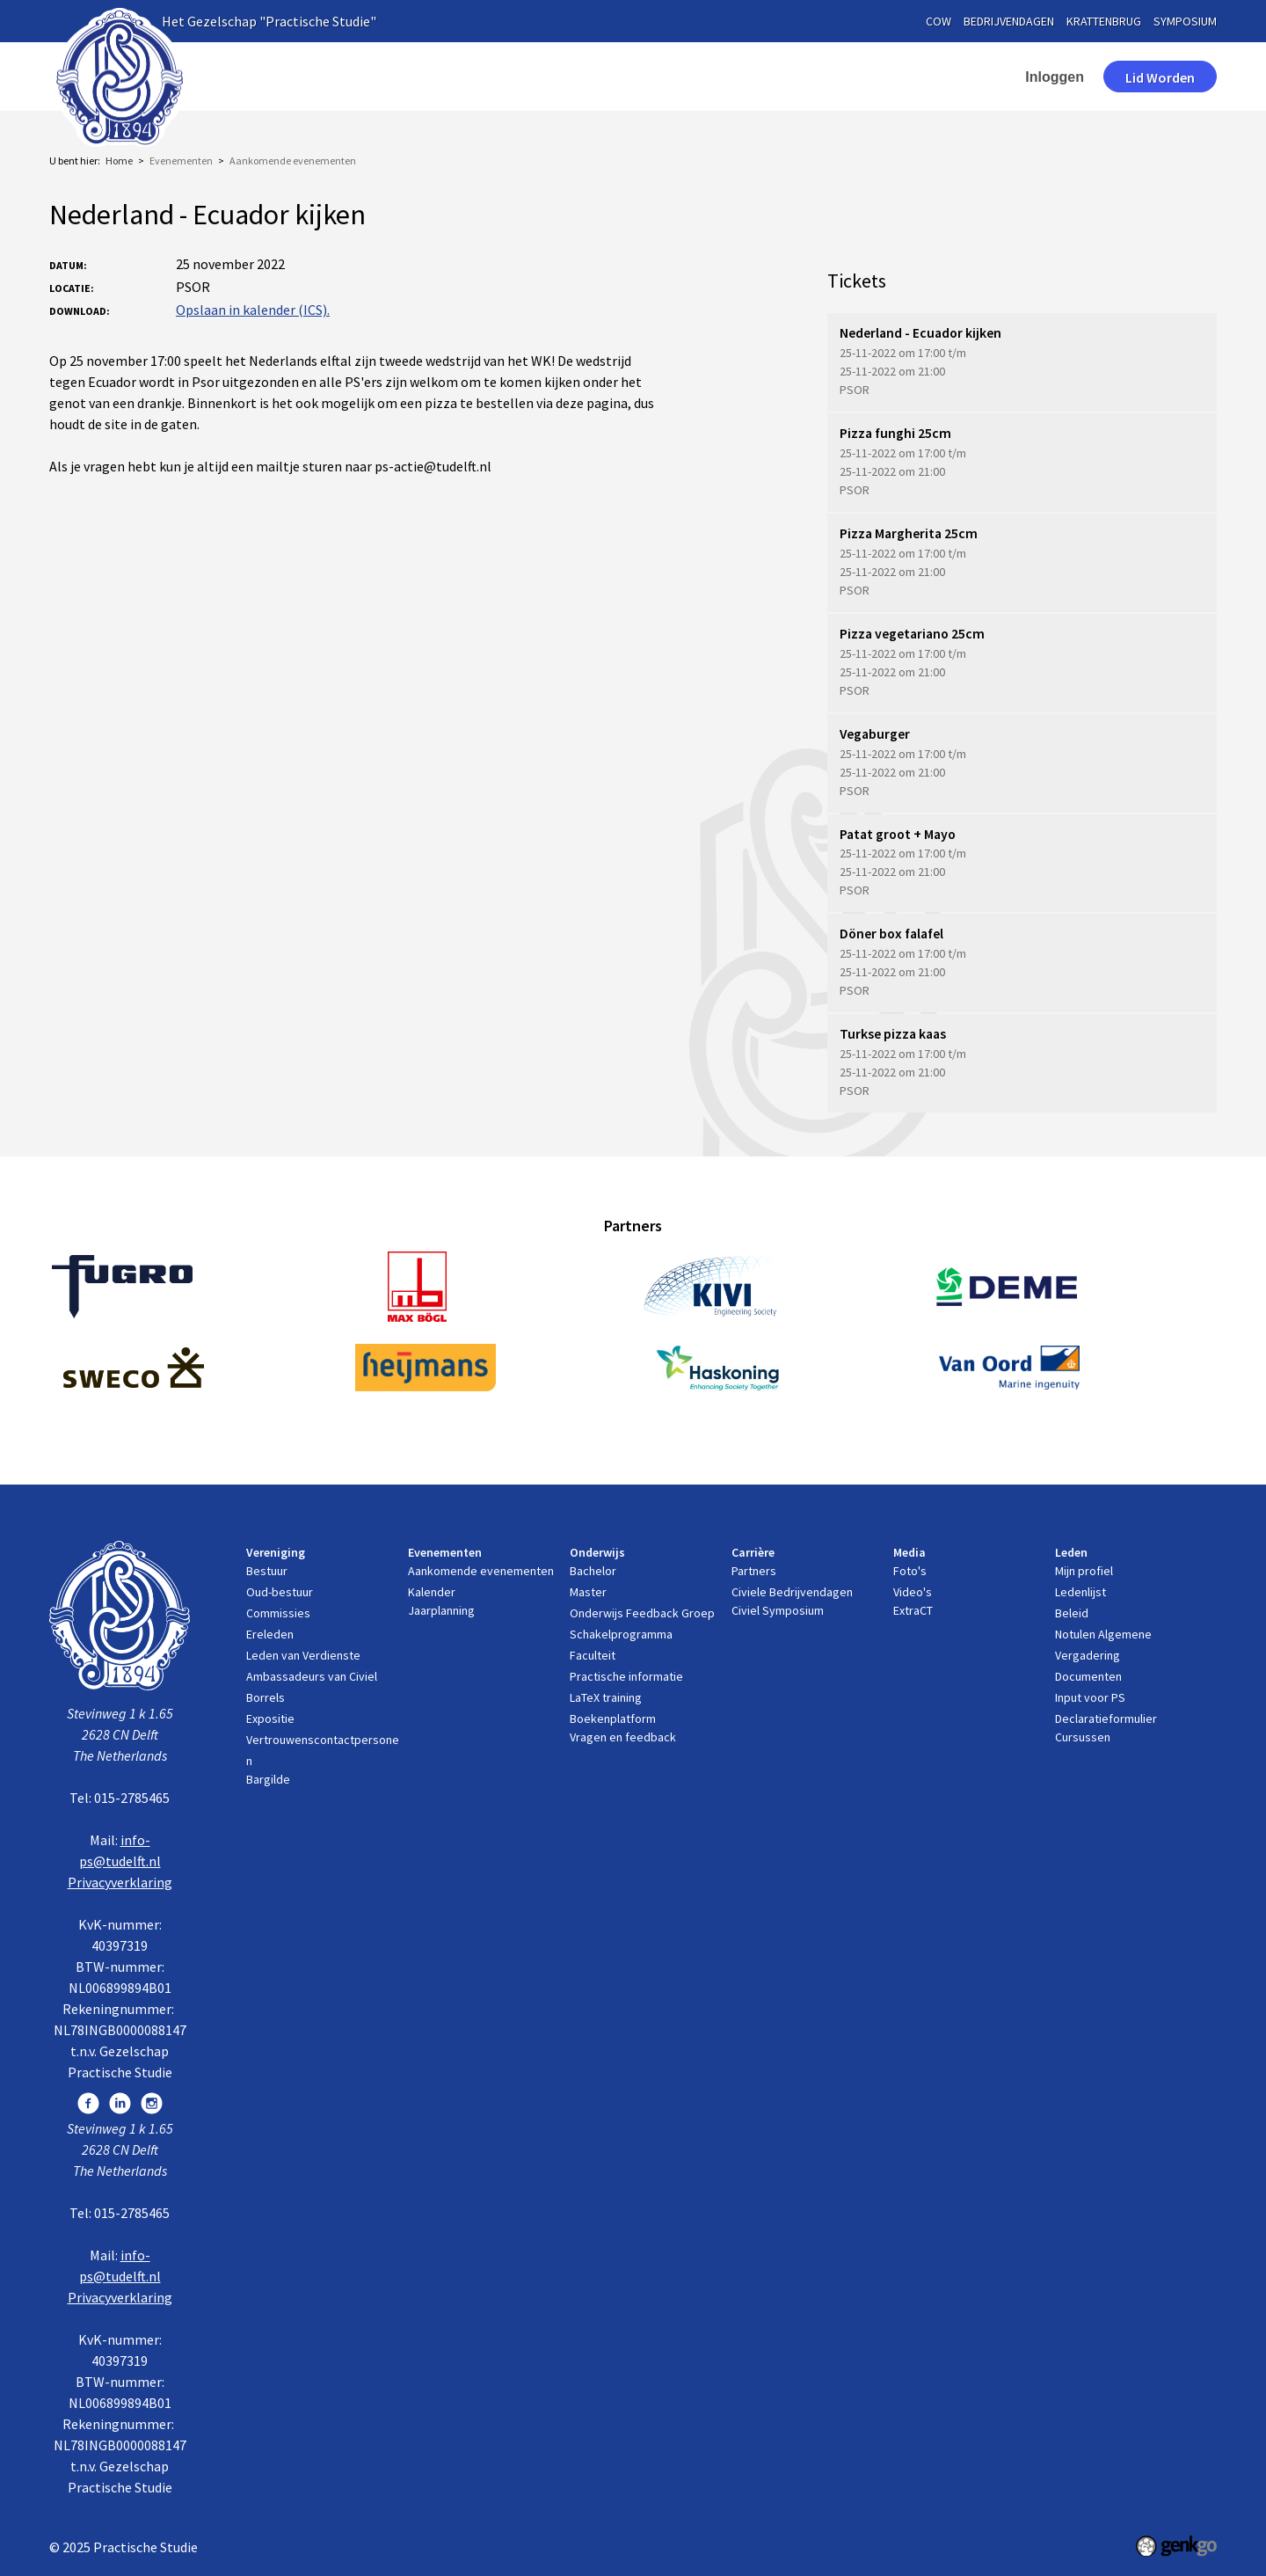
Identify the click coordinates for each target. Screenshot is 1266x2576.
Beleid (1071, 1613)
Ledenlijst (1080, 1592)
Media (795, 76)
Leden (877, 76)
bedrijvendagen (1009, 21)
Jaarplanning (441, 1610)
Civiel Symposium (777, 1610)
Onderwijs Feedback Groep (642, 1613)
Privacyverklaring (120, 1882)
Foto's (910, 1571)
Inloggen (1054, 76)
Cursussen (1082, 1737)
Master (588, 1592)
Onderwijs (608, 76)
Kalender (431, 1592)
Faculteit (592, 1655)
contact (964, 76)
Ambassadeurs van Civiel (311, 1676)
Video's (912, 1592)
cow (938, 21)
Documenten (1088, 1676)
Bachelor (593, 1571)
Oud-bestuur (279, 1592)
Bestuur (266, 1571)
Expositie (270, 1718)
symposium (1185, 21)
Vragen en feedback (623, 1737)
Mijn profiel (1084, 1571)
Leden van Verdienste (303, 1655)
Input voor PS (1090, 1697)
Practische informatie (626, 1676)
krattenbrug (1103, 21)
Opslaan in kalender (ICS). (253, 309)
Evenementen (490, 76)
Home (291, 76)
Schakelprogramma (621, 1634)
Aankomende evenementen (292, 160)
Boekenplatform (613, 1718)
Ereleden (270, 1634)
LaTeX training (606, 1697)
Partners (753, 1571)
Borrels (265, 1697)
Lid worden (1160, 77)
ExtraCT (913, 1610)
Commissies (278, 1613)
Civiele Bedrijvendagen (792, 1592)
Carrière (708, 76)
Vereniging (370, 76)
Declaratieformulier (1106, 1718)
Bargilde (268, 1779)
